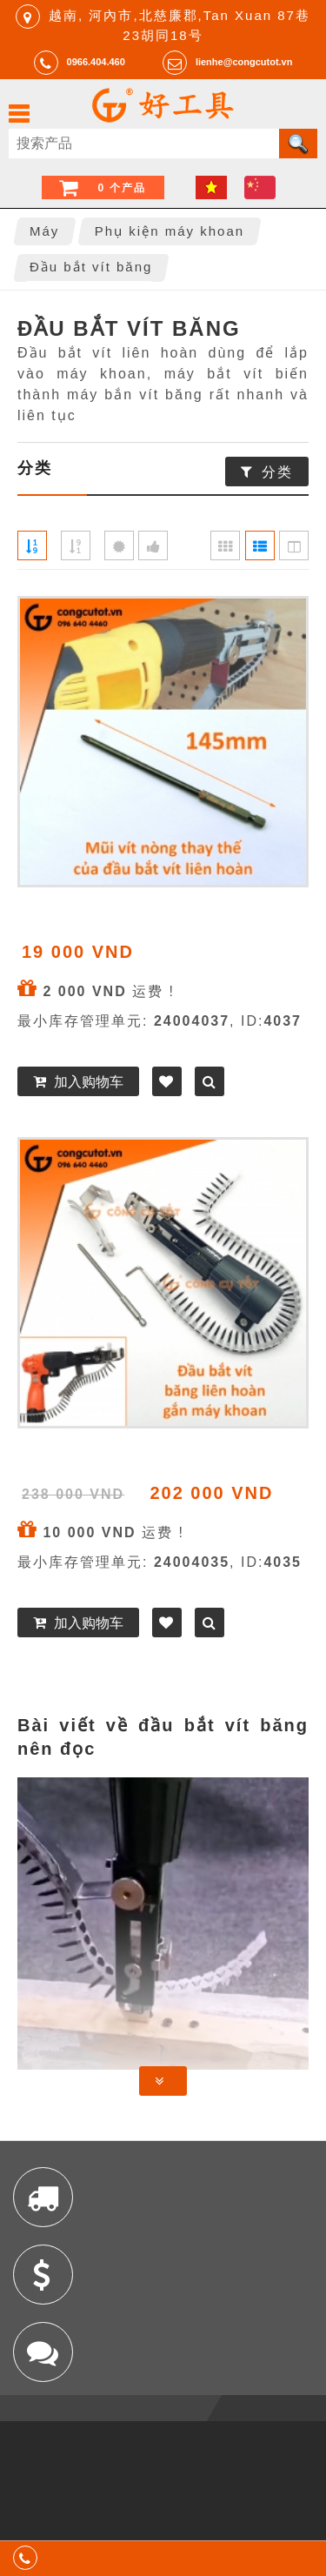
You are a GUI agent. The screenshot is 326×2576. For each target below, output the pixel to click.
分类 (277, 472)
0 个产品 (121, 188)
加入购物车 (88, 1081)
